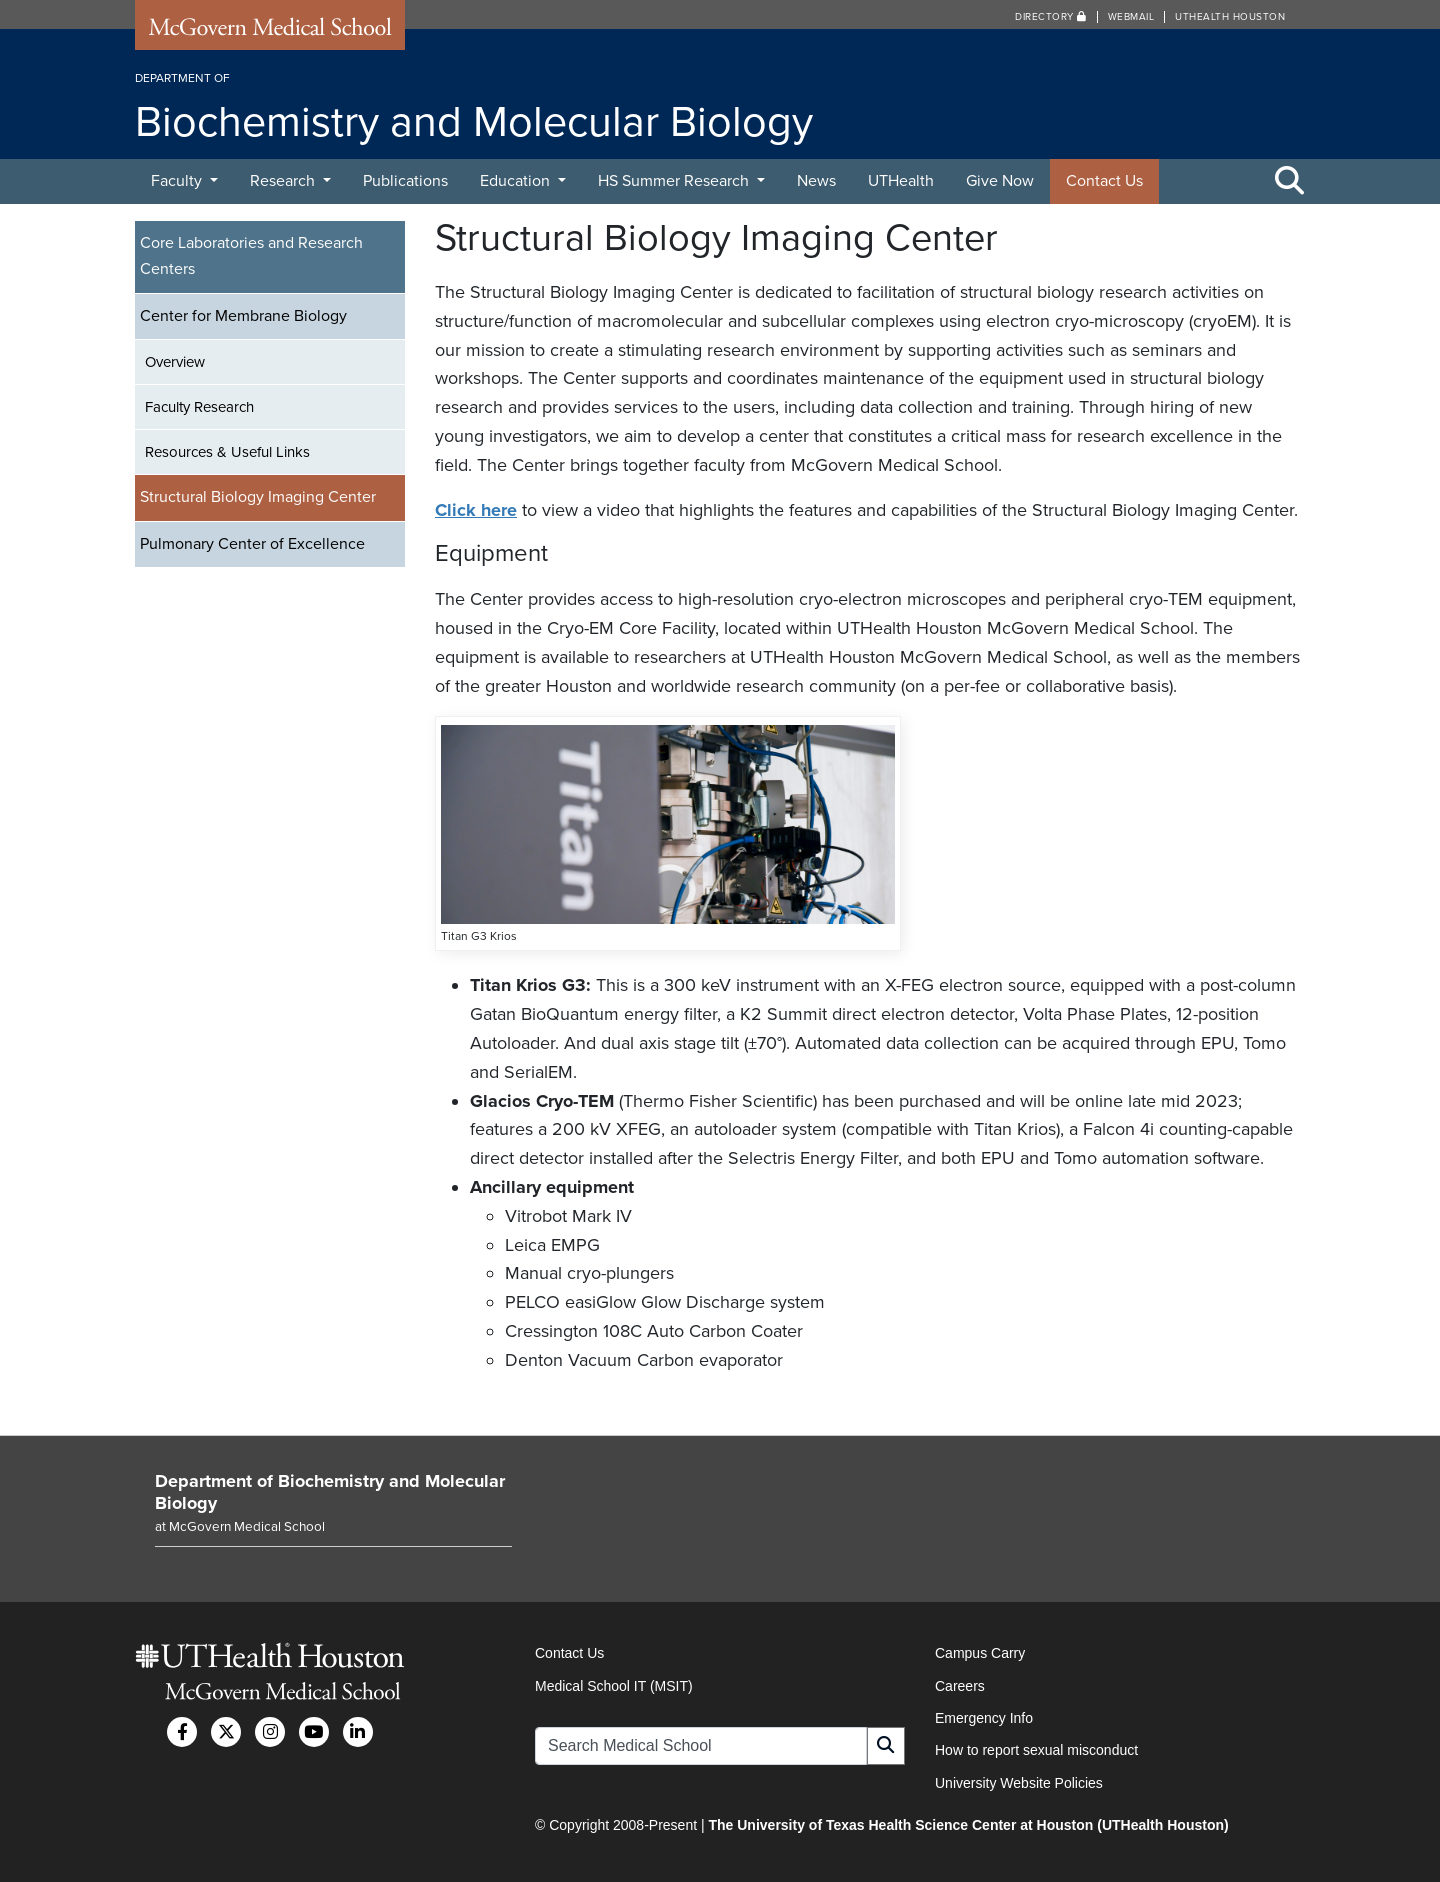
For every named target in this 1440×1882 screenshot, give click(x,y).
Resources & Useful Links (227, 452)
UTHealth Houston (1230, 17)
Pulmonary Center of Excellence (252, 544)
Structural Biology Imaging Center (258, 497)
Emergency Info (984, 1718)
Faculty (178, 181)
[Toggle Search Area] (1290, 182)
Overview (175, 362)
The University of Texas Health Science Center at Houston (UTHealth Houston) (968, 1825)
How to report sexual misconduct (1036, 1750)
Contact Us (1104, 181)
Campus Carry (980, 1653)
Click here (476, 510)
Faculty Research (199, 407)
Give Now (1000, 181)
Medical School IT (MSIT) (614, 1686)
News (816, 181)
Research (284, 181)
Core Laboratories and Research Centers (251, 256)
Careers (960, 1686)
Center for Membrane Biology (243, 316)
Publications (405, 181)
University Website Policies (1019, 1783)
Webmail (1131, 17)
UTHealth (901, 181)
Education (517, 181)
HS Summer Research (675, 181)
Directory (1051, 17)
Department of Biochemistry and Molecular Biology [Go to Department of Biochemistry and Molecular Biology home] (330, 1492)
